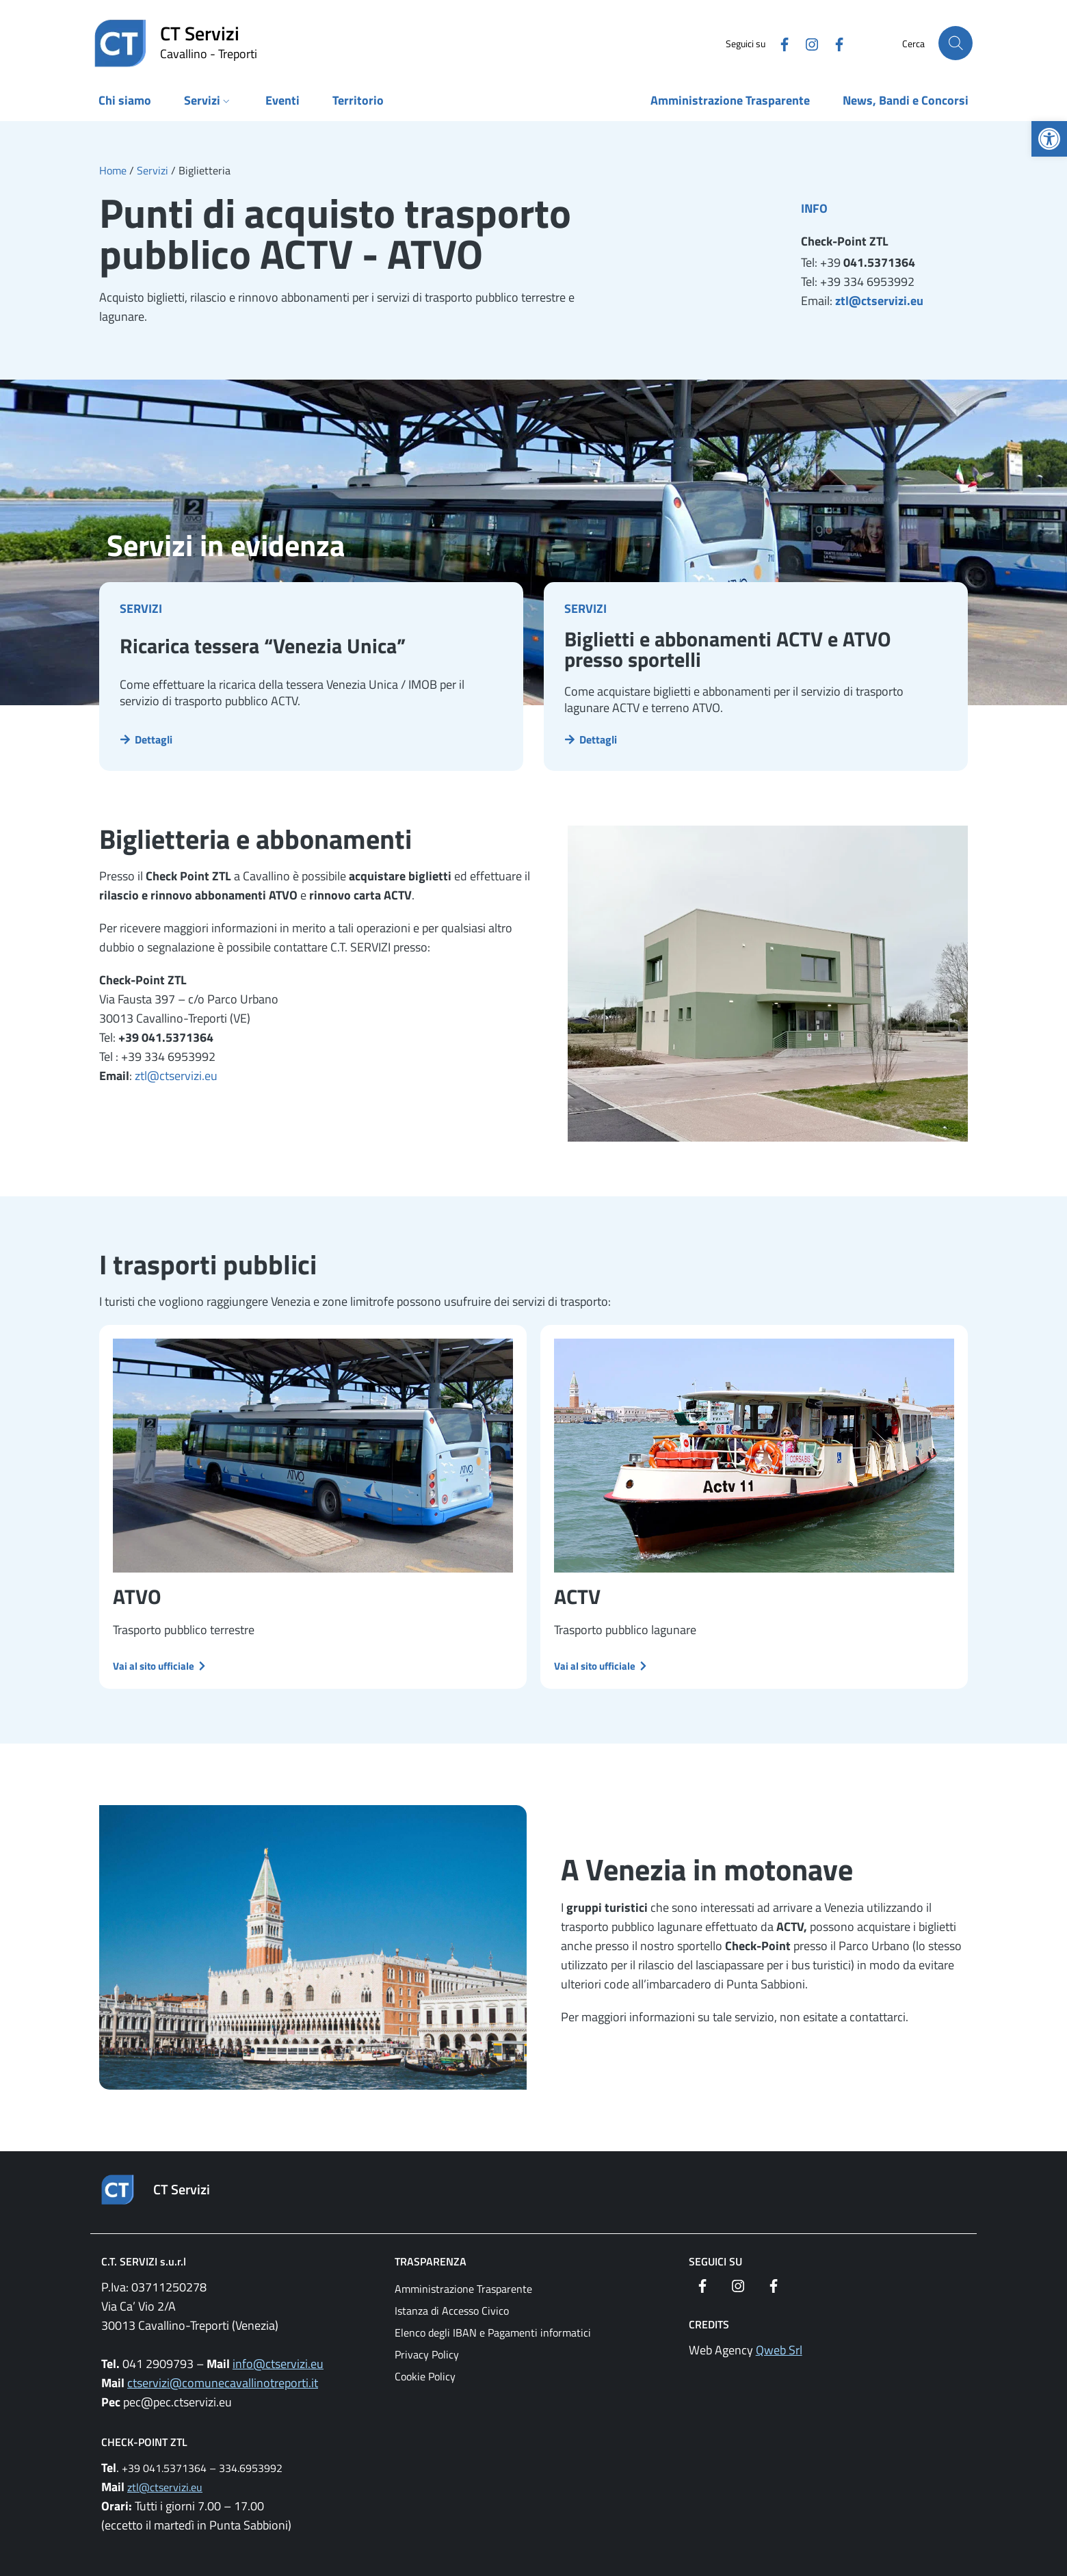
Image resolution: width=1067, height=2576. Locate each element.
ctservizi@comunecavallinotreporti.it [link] (222, 2383)
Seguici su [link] (715, 2261)
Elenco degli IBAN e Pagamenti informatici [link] (493, 2332)
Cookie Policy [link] (425, 2376)
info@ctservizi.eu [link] (278, 2363)
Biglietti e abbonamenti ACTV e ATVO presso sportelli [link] (727, 649)
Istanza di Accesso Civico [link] (452, 2310)
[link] (1049, 139)
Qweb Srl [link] (779, 2350)
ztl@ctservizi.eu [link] (879, 300)
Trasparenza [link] (430, 2261)
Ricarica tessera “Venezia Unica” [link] (263, 645)
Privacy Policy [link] (427, 2354)
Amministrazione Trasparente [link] (463, 2289)
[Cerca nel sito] (955, 43)
